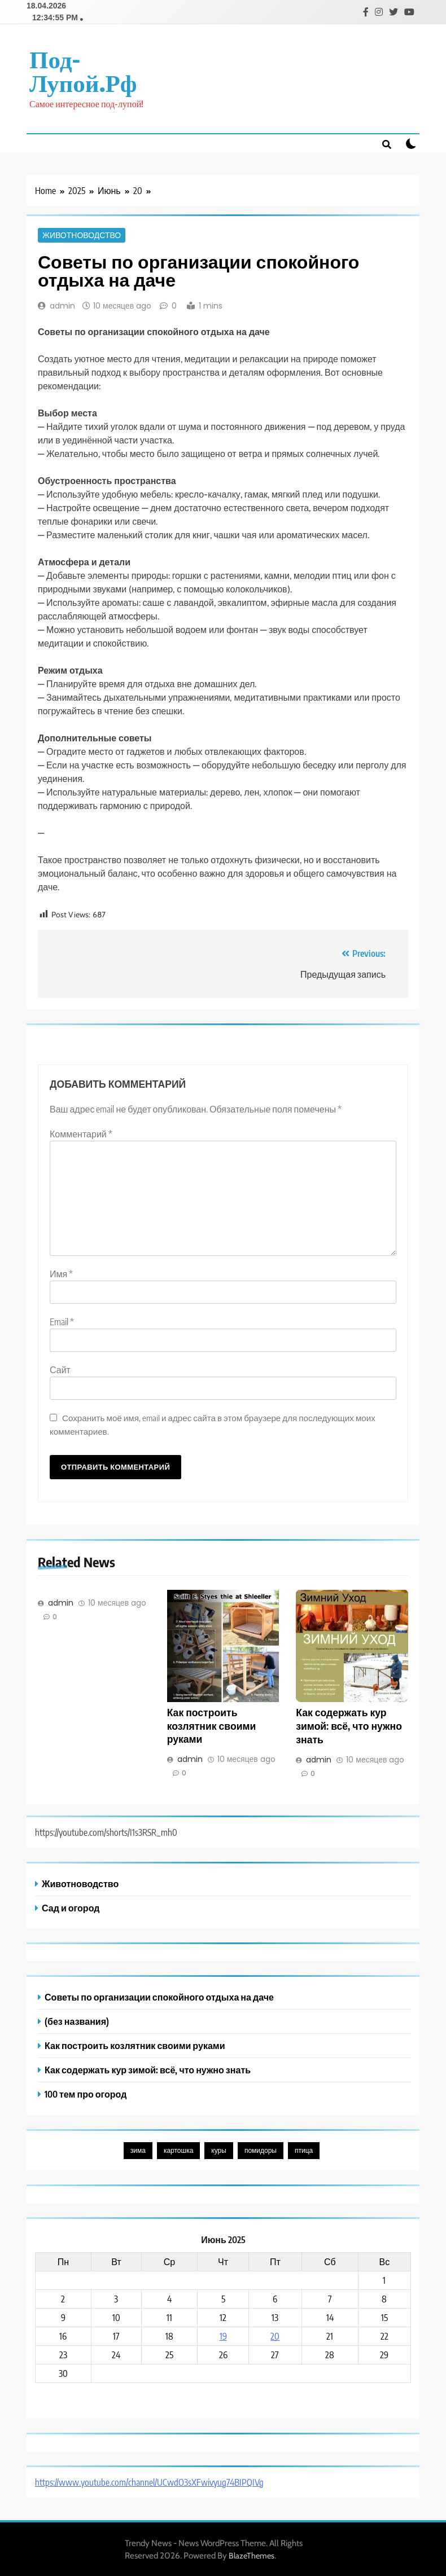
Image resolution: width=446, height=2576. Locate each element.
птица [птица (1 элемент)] (304, 2149)
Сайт (60, 1368)
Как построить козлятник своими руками (211, 1724)
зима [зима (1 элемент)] (138, 2149)
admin (62, 304)
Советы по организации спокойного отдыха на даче (159, 1996)
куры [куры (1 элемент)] (218, 2149)
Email (62, 1320)
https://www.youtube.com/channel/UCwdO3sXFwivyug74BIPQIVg (149, 2481)
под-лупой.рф (83, 69)
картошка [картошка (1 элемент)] (178, 2149)
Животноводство (81, 234)
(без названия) (77, 2020)
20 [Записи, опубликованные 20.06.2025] (274, 2335)
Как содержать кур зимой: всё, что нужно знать (349, 1724)
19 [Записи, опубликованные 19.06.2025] (223, 2335)
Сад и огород (70, 1907)
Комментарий (81, 1132)
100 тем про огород (85, 2093)
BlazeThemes (251, 2554)
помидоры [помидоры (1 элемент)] (260, 2149)
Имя (61, 1272)
